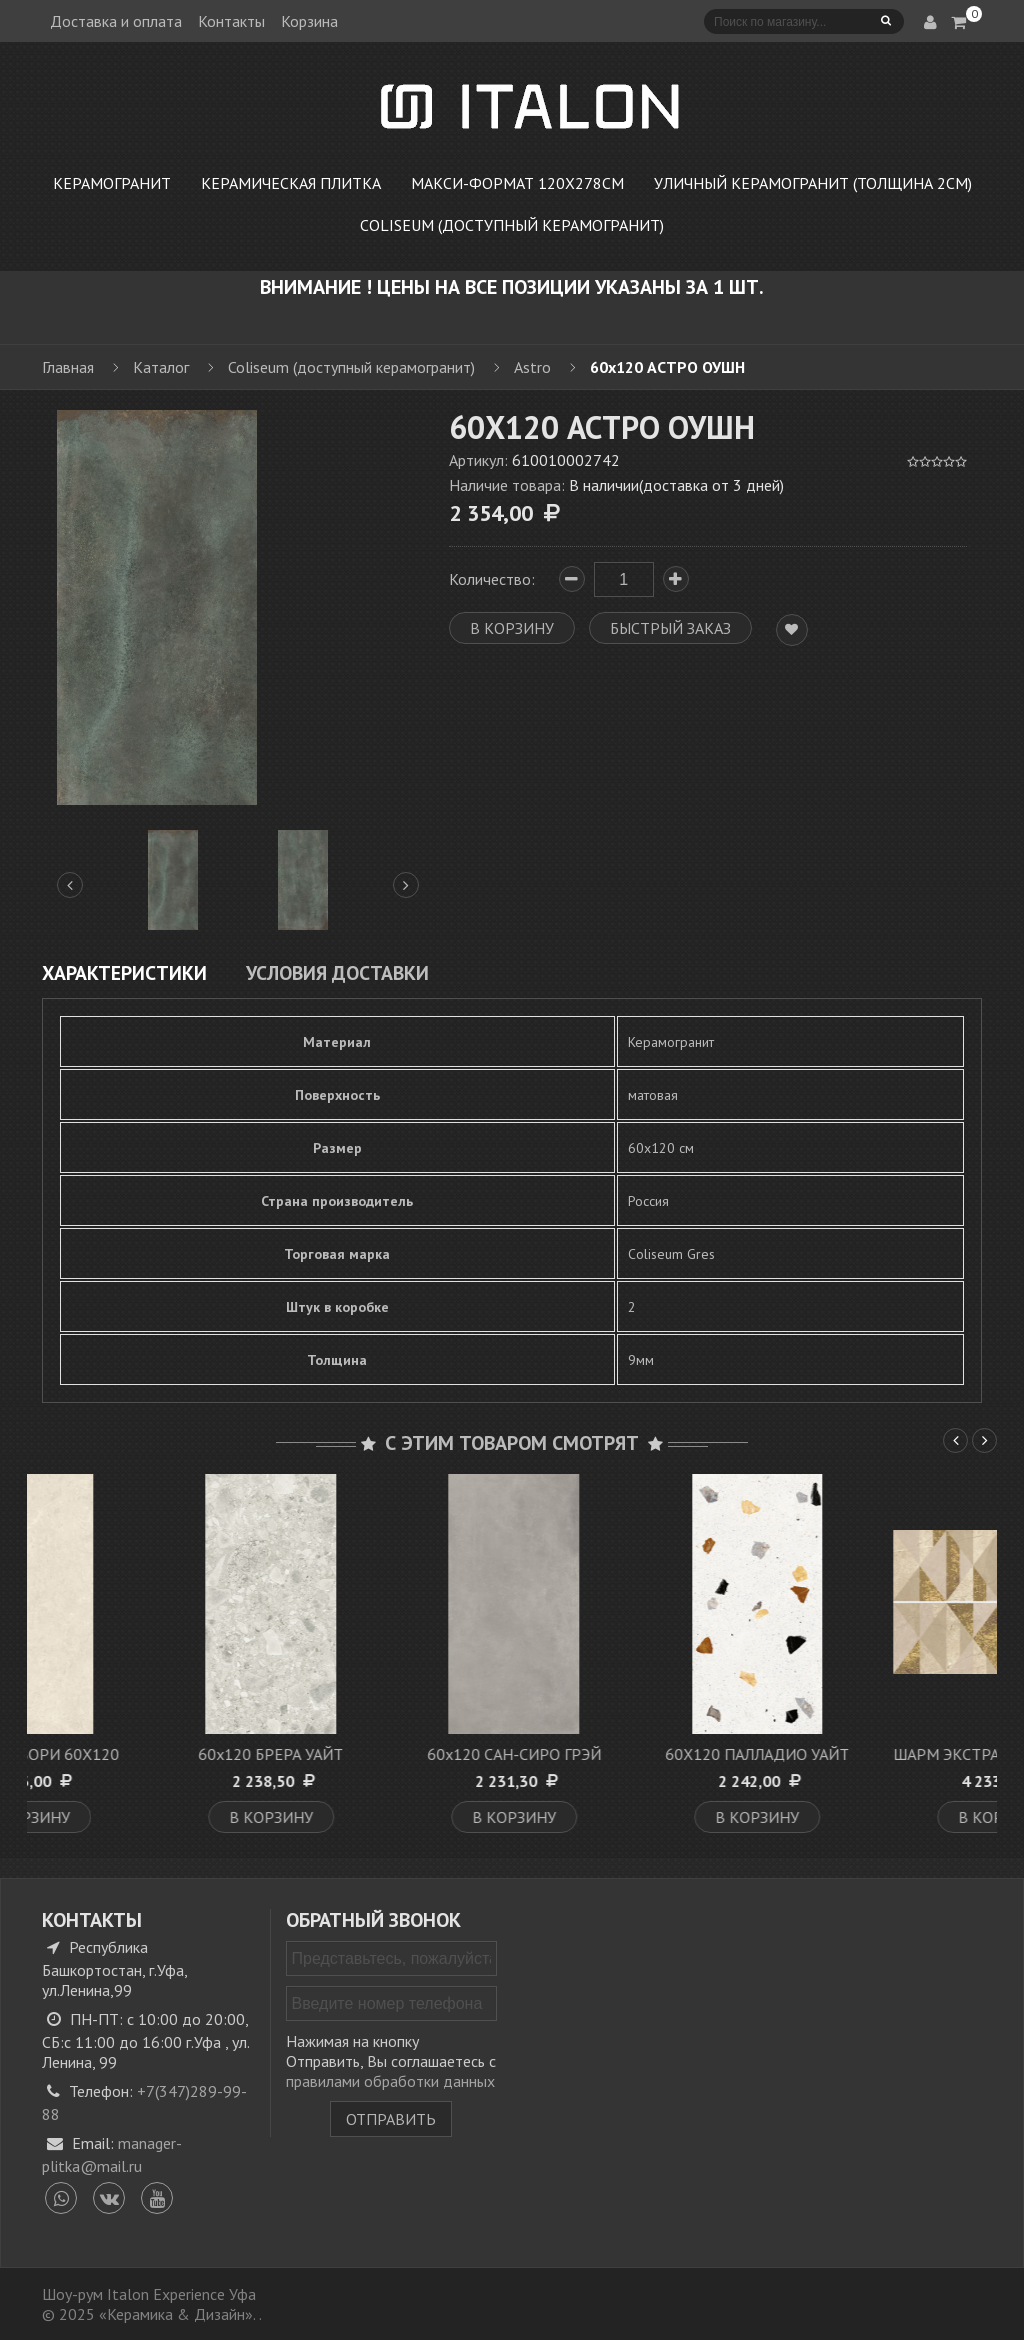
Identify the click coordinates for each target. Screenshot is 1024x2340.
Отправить (391, 2119)
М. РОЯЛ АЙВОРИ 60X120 (148, 1754)
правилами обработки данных (390, 2081)
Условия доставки (337, 972)
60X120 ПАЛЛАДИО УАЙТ (878, 1754)
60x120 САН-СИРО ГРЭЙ (635, 1754)
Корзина (309, 21)
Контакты (231, 21)
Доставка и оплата (116, 21)
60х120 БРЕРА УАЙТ (391, 1754)
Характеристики (124, 972)
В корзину (149, 1817)
